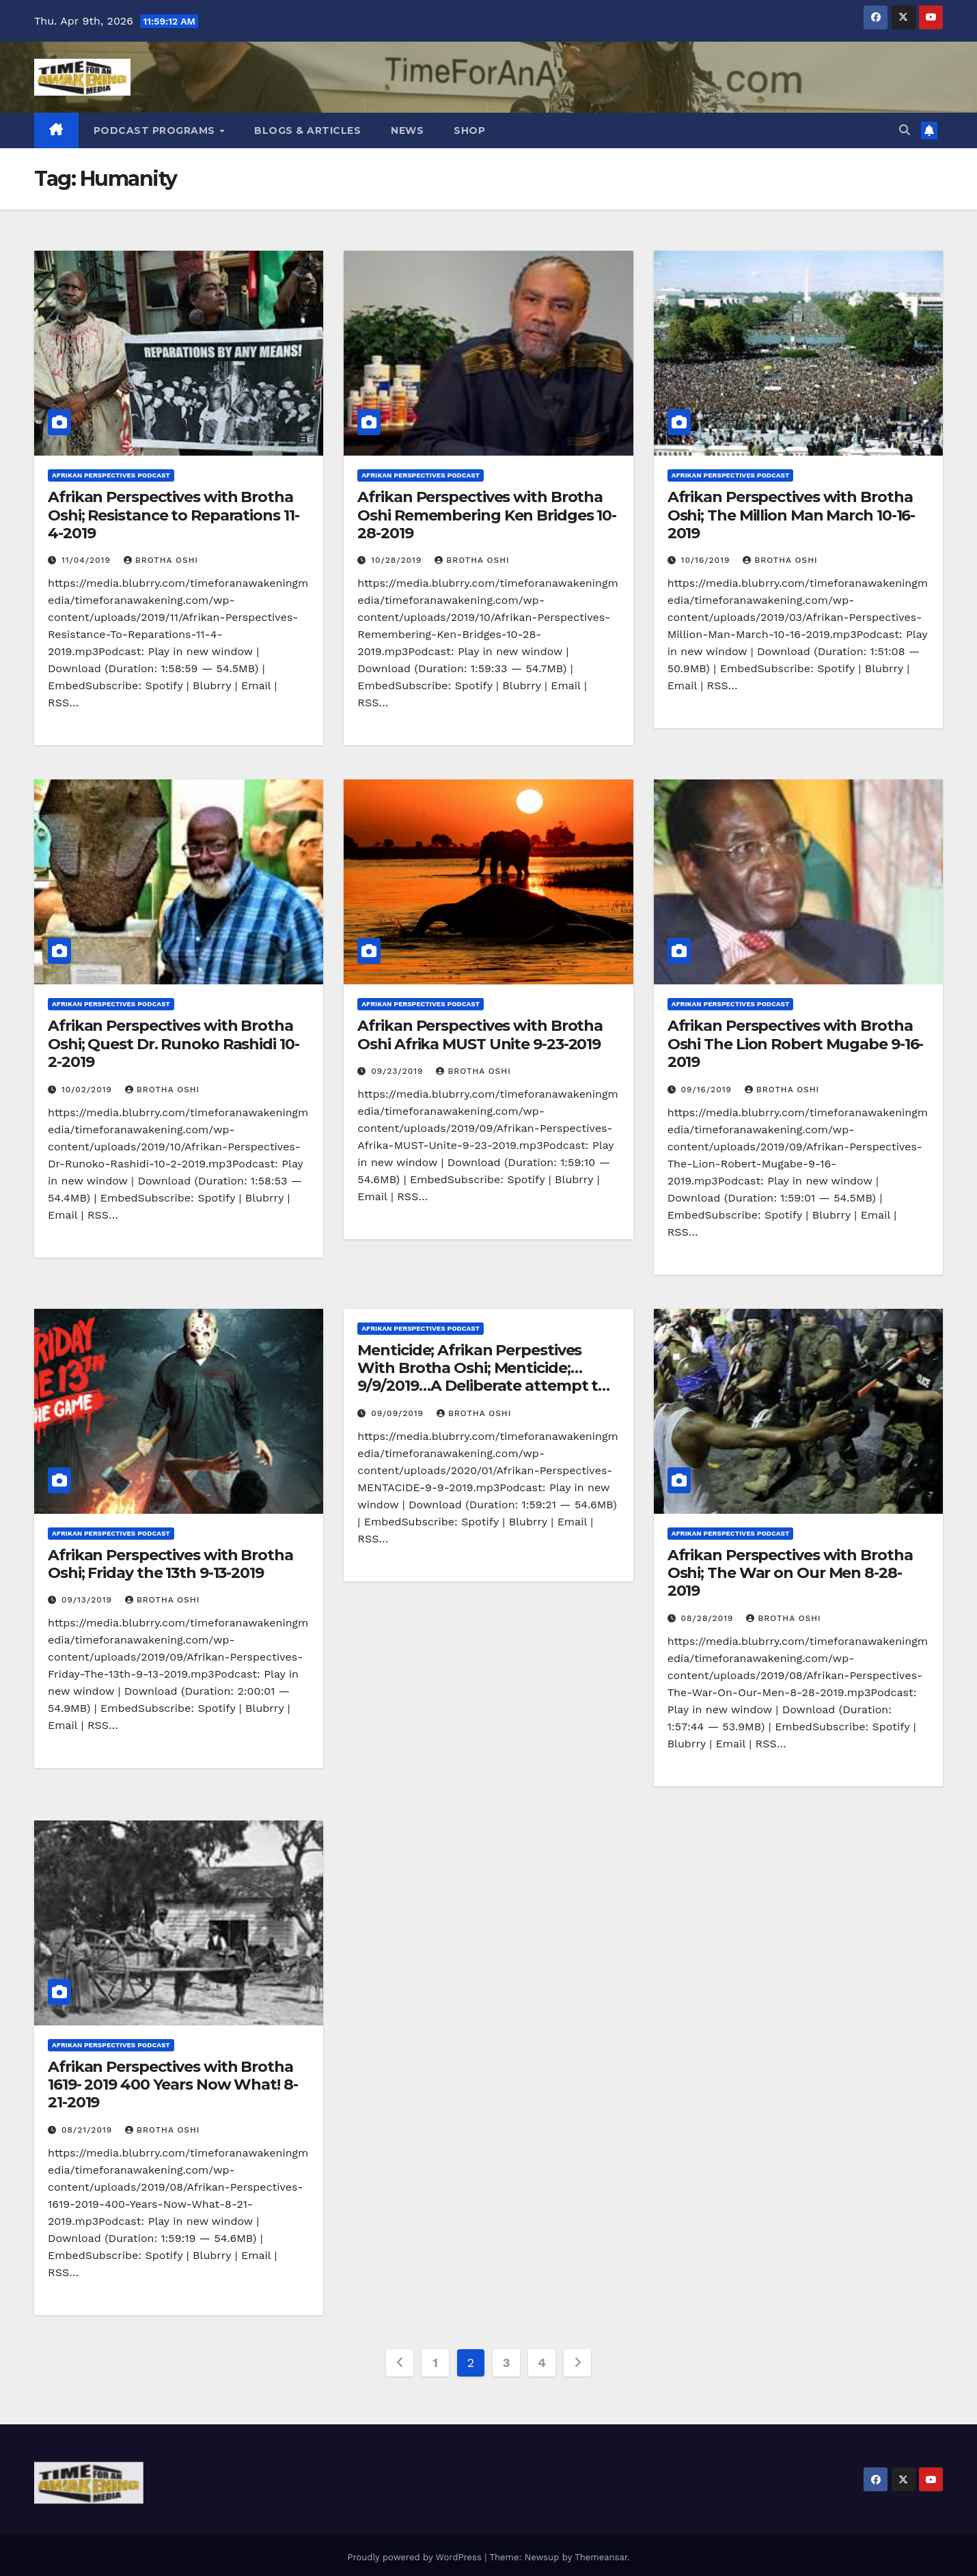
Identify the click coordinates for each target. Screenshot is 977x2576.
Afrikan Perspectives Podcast (111, 475)
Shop (469, 130)
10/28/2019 (398, 560)
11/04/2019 (87, 560)
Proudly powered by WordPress (415, 2552)
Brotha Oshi (161, 560)
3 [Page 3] (506, 2362)
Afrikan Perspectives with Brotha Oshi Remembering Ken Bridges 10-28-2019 (486, 515)
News (407, 130)
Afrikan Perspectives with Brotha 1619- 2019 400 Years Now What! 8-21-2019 (173, 2085)
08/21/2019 (88, 2130)
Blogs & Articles (307, 130)
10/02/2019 (88, 1089)
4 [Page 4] (541, 2362)
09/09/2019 (399, 1413)
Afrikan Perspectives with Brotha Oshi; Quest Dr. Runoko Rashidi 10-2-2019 (173, 1043)
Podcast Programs (156, 130)
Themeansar (601, 2552)
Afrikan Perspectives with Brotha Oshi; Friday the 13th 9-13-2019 (170, 1564)
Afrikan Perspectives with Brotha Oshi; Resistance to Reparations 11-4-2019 (173, 515)
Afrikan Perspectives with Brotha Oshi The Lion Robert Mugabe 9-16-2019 (796, 1043)
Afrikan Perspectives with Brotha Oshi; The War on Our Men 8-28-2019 (790, 1573)
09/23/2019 (398, 1071)
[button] (904, 130)
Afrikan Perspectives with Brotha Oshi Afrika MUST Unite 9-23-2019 (480, 1034)
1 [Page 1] (434, 2362)
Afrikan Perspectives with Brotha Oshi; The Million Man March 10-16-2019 (792, 515)
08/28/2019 (709, 1618)
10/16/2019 (707, 560)
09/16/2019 (708, 1089)
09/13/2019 (88, 1600)
